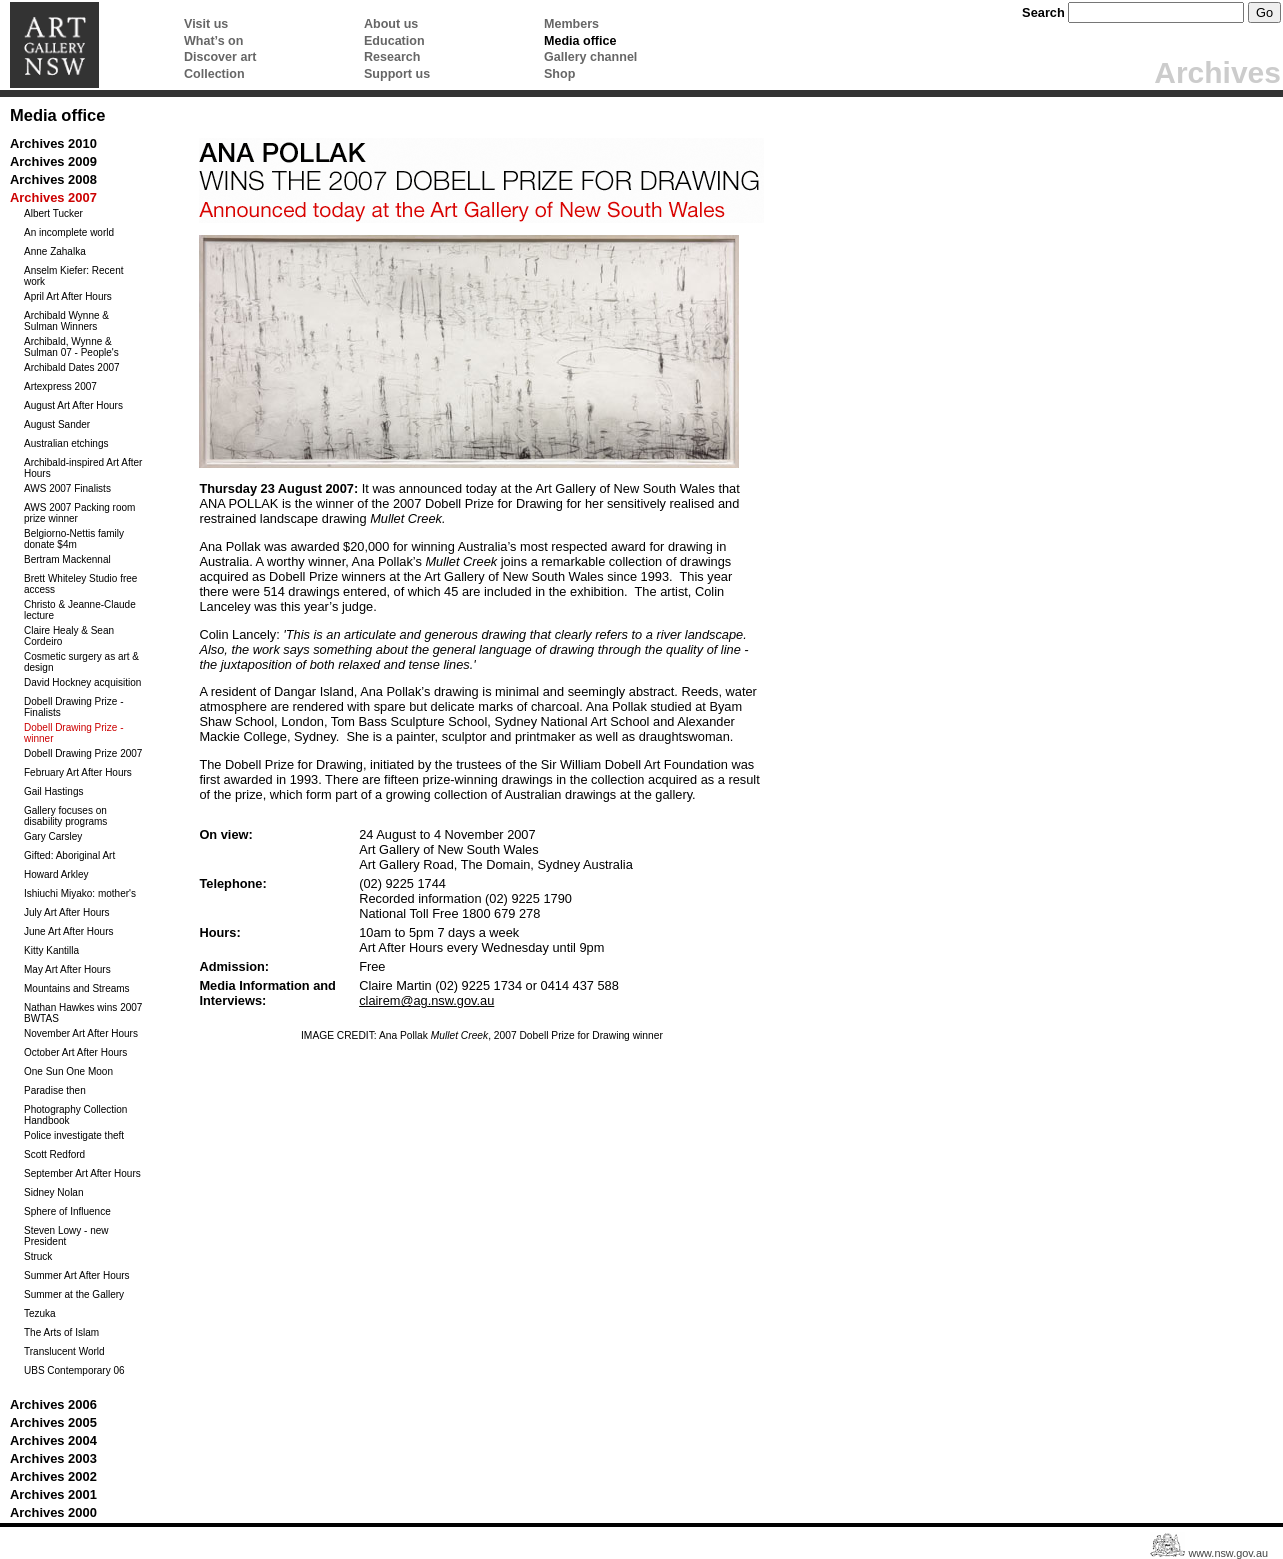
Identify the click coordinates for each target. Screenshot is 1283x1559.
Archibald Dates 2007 (72, 367)
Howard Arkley (56, 874)
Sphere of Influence (67, 1211)
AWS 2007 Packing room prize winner (79, 513)
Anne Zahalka (55, 251)
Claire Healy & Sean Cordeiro (69, 636)
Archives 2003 (53, 1458)
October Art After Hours (75, 1052)
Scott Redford (54, 1154)
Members (571, 24)
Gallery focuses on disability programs (65, 816)
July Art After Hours (67, 912)
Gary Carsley (53, 836)
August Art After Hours (73, 405)
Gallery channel (590, 57)
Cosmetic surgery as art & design (81, 662)
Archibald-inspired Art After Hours (83, 468)
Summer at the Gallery (74, 1294)
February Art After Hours (78, 772)
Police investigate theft (74, 1135)
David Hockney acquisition (82, 682)
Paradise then (55, 1090)
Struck (38, 1256)
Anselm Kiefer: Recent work (74, 276)
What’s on (213, 41)
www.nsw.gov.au (1228, 1553)
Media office (580, 41)
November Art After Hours (81, 1033)
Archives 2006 (53, 1404)
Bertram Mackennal (67, 559)
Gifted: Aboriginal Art (69, 855)
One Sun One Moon (68, 1071)
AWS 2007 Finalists (67, 488)
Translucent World (64, 1351)
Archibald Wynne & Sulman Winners (66, 321)
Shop (559, 74)
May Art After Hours (67, 969)
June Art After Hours (69, 931)
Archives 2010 (53, 143)
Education (394, 41)
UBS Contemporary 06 (74, 1370)
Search (1043, 12)
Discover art (220, 57)
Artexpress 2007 (60, 386)
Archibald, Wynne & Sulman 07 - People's (71, 347)
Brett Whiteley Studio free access (80, 584)
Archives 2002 (53, 1476)
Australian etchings (66, 443)
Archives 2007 (53, 197)
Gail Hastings (53, 791)
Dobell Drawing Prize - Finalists (73, 707)
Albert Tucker (53, 213)
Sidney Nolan (53, 1192)
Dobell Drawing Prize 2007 (83, 753)
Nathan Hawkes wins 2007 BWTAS (83, 1013)
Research (392, 57)
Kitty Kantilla (51, 950)
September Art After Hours (82, 1173)
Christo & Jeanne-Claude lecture (80, 610)
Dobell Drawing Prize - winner (73, 733)
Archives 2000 (53, 1512)
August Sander (57, 424)
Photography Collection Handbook (75, 1115)
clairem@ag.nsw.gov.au (426, 1000)
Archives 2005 (53, 1422)
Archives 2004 (53, 1440)
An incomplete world (69, 232)
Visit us (206, 24)
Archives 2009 (53, 161)
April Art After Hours (68, 296)
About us (391, 24)
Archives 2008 (53, 179)
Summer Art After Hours (77, 1275)
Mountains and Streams (77, 988)
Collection (214, 74)
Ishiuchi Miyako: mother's (80, 893)
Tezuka (40, 1313)
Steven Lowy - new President (66, 1236)
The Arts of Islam (61, 1332)
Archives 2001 (53, 1494)
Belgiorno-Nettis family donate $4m (74, 539)
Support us (397, 74)
